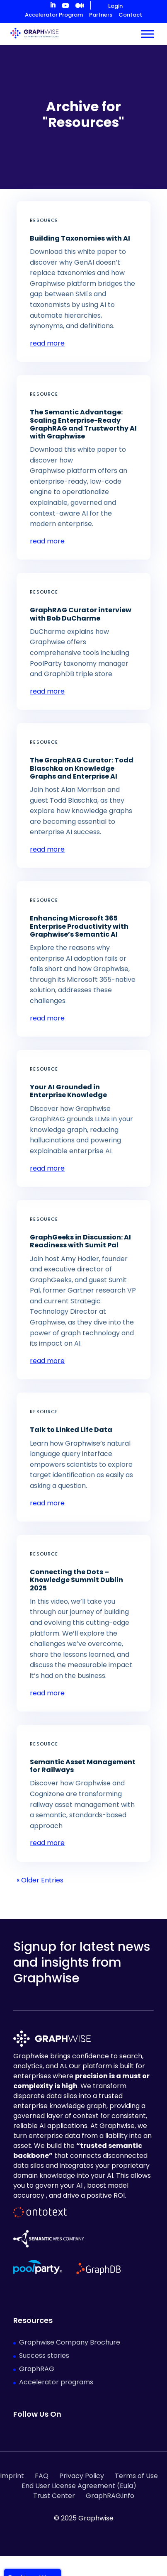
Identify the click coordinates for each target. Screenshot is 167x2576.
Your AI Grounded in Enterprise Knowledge (68, 1091)
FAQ (41, 2476)
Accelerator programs (56, 2382)
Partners (100, 15)
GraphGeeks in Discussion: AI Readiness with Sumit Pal (80, 1241)
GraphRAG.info (110, 2496)
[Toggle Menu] (147, 34)
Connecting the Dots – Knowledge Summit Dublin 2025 (76, 1579)
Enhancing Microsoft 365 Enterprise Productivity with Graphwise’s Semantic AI (79, 926)
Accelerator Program (54, 15)
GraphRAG (36, 2369)
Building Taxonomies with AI (80, 238)
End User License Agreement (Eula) (79, 2486)
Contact (130, 15)
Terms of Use (136, 2476)
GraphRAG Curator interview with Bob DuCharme (80, 614)
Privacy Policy (81, 2476)
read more (47, 343)
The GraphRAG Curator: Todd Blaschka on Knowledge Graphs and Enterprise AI (81, 768)
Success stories (44, 2355)
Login (115, 6)
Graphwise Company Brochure (69, 2342)
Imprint (12, 2476)
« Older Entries (40, 1880)
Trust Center (54, 2496)
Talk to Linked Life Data (71, 1429)
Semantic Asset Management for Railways (83, 1766)
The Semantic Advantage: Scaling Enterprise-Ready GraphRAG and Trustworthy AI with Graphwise (83, 424)
